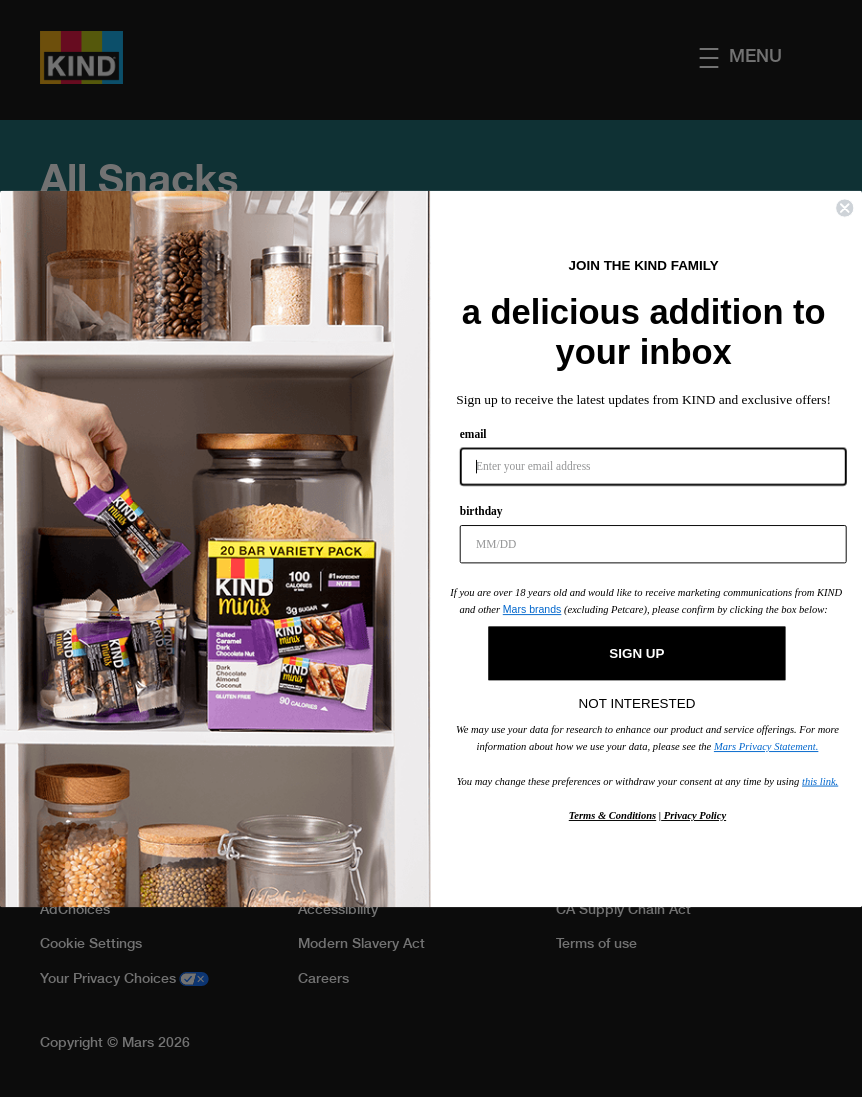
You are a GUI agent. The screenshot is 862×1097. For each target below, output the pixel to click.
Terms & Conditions (612, 814)
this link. (820, 780)
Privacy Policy (693, 814)
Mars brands (532, 608)
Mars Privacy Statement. (766, 745)
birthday (481, 510)
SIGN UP (636, 652)
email (473, 433)
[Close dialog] (844, 207)
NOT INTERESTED (637, 698)
